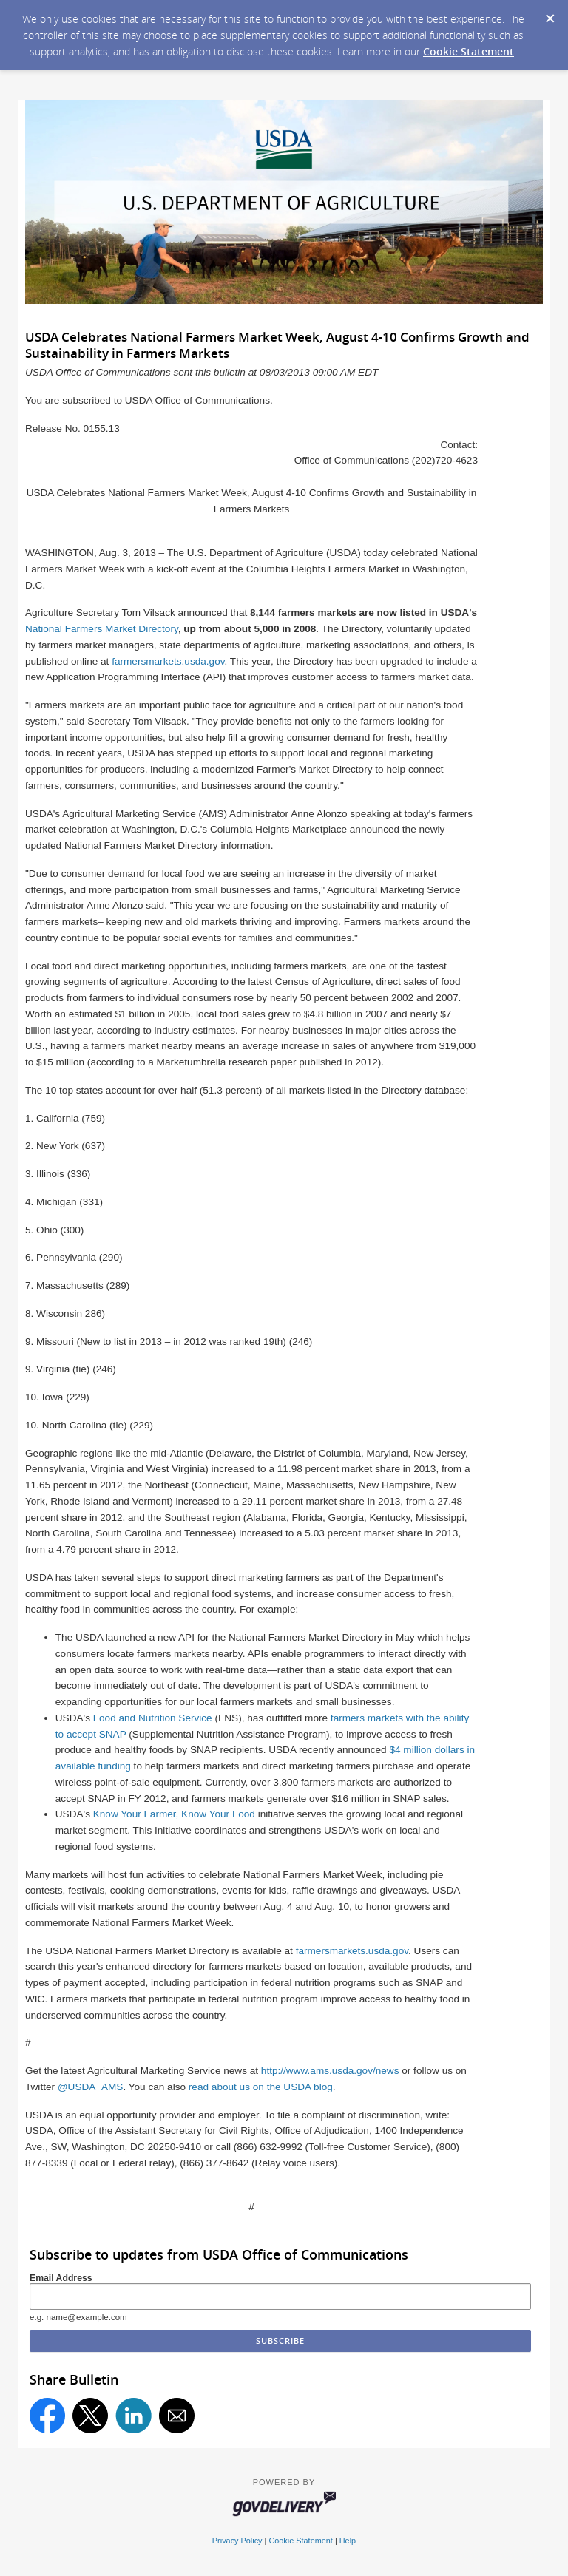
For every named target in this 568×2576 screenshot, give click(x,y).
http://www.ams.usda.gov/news (330, 2070)
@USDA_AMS (91, 2086)
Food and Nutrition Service (152, 1717)
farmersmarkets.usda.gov (168, 661)
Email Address (61, 2278)
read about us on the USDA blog (261, 2086)
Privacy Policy (237, 2540)
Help (347, 2540)
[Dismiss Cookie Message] (549, 14)
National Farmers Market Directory (101, 628)
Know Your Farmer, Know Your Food (174, 1814)
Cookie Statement (468, 51)
